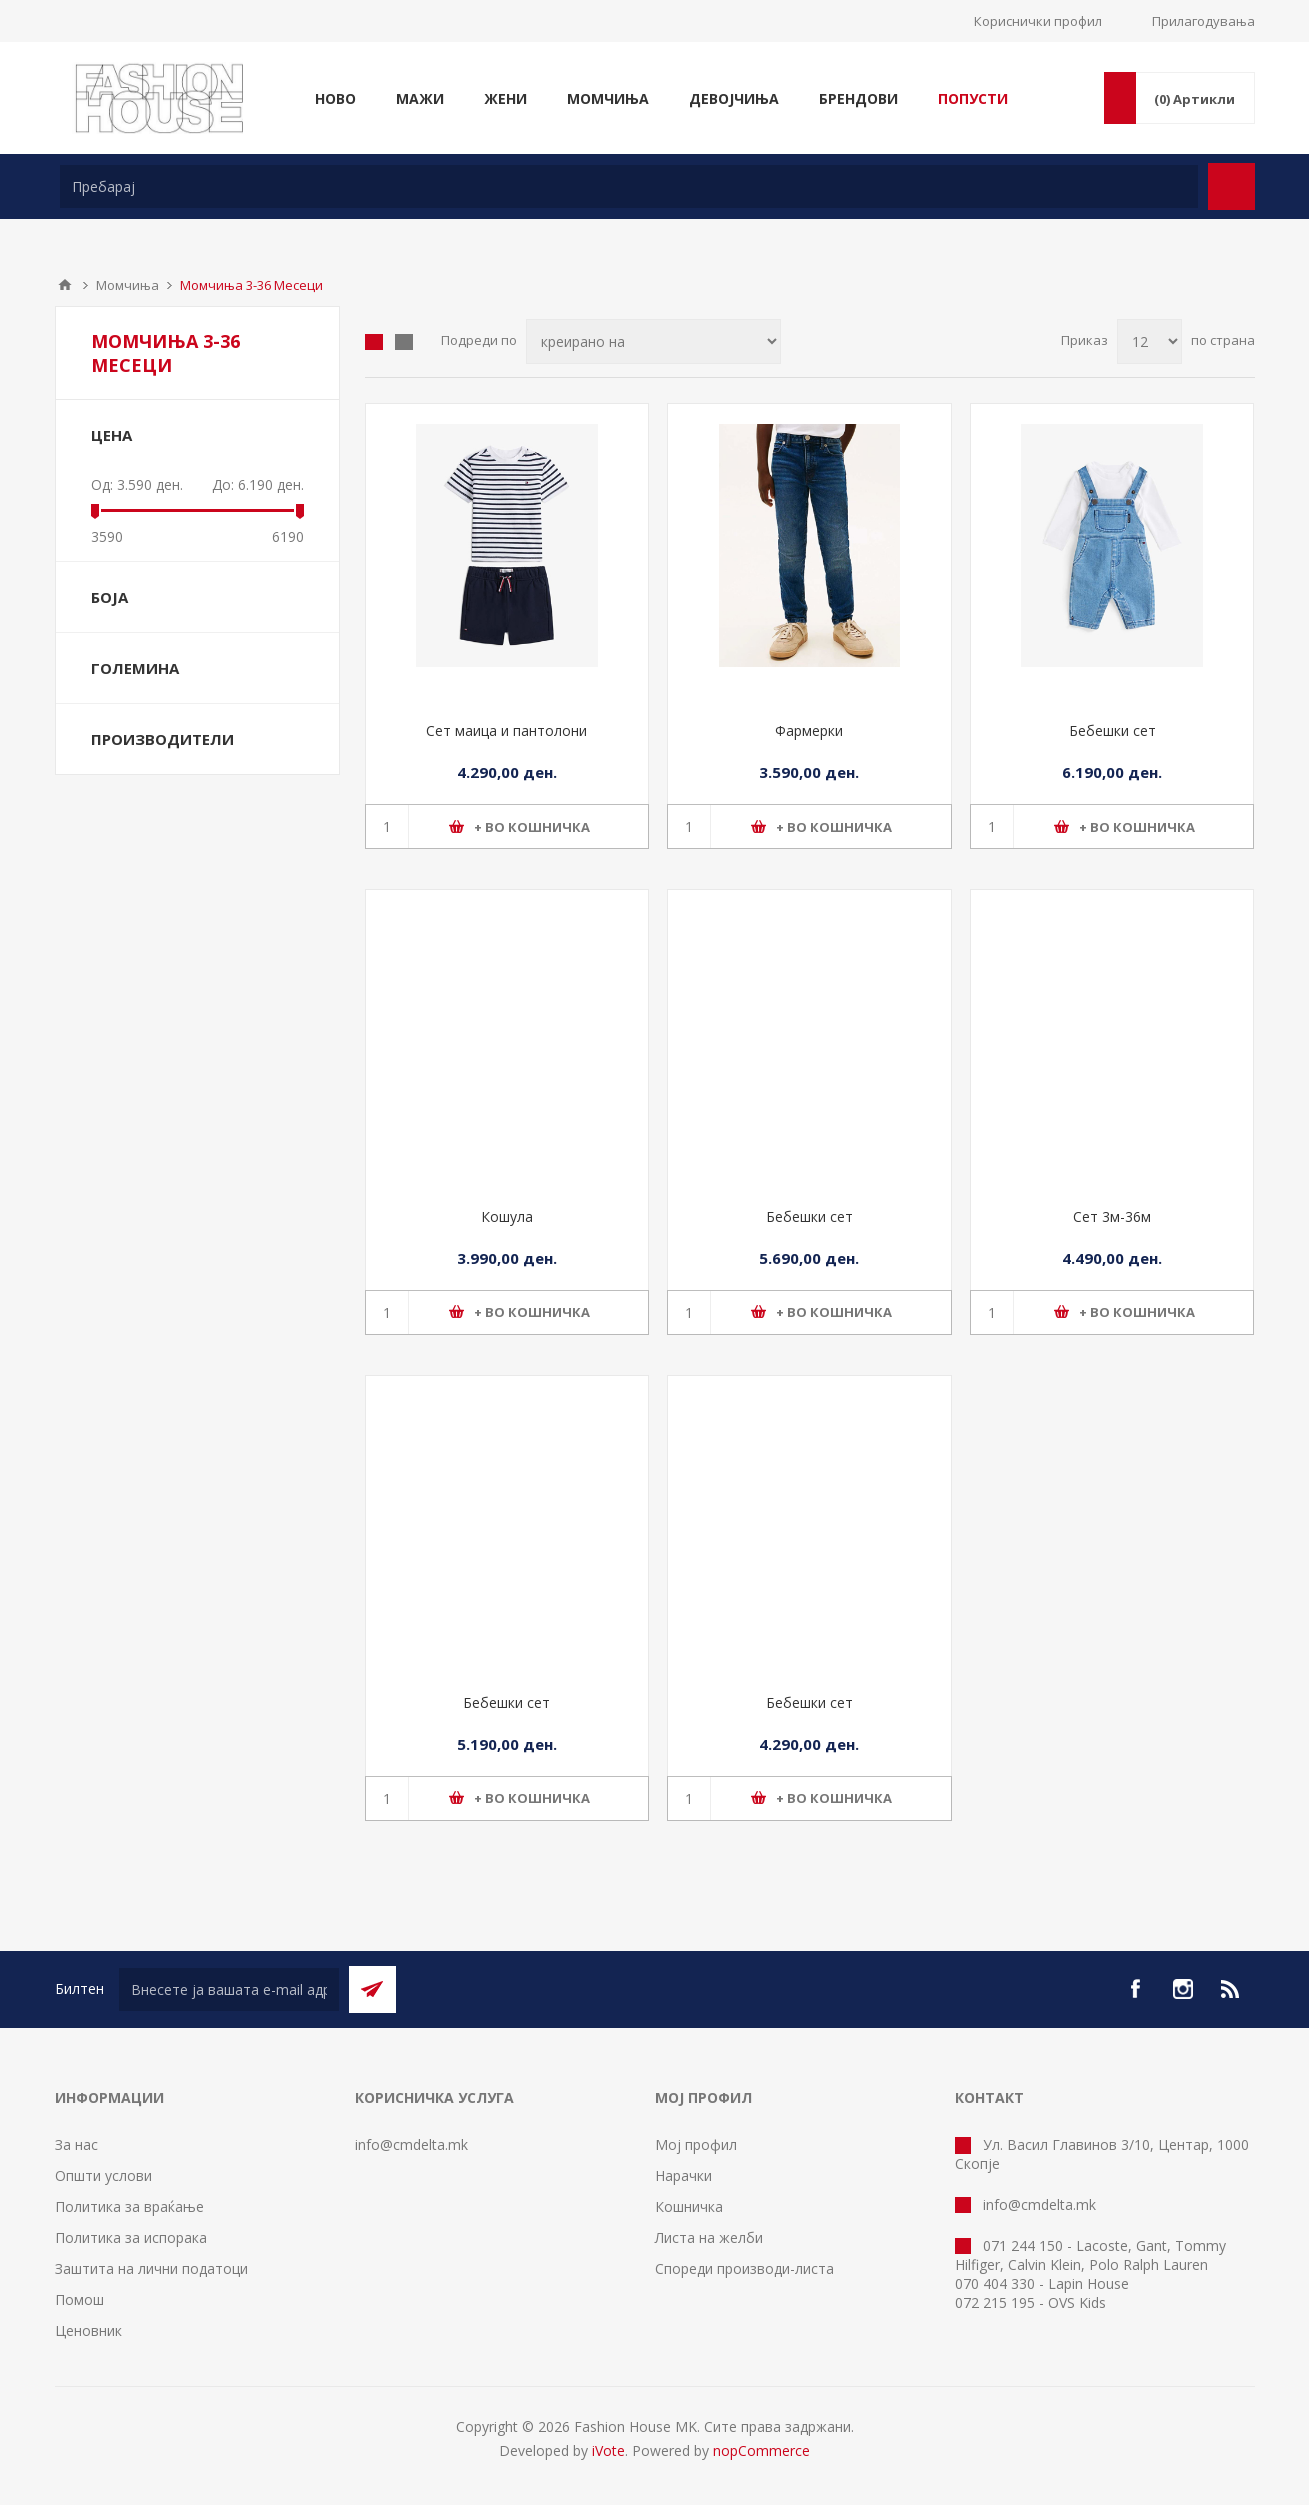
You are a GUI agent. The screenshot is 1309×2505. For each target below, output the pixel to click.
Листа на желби (709, 2237)
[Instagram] (1183, 1989)
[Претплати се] (229, 1989)
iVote (608, 2450)
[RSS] (1231, 1989)
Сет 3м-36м (1112, 1216)
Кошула (507, 1216)
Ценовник (88, 2330)
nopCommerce (761, 2450)
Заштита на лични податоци (151, 2268)
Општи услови (103, 2175)
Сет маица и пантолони (506, 730)
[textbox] (629, 186)
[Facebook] (1135, 1989)
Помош (79, 2299)
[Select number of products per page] (1149, 341)
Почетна (65, 285)
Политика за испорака (131, 2237)
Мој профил (696, 2144)
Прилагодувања (1203, 21)
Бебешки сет (1112, 730)
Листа (404, 342)
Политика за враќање (129, 2206)
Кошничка (689, 2206)
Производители (162, 739)
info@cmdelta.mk (411, 2144)
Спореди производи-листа (744, 2268)
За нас (76, 2144)
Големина (135, 668)
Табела (374, 342)
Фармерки (809, 730)
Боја (109, 597)
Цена (111, 435)
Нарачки (683, 2175)
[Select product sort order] (653, 341)
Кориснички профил (1038, 21)
